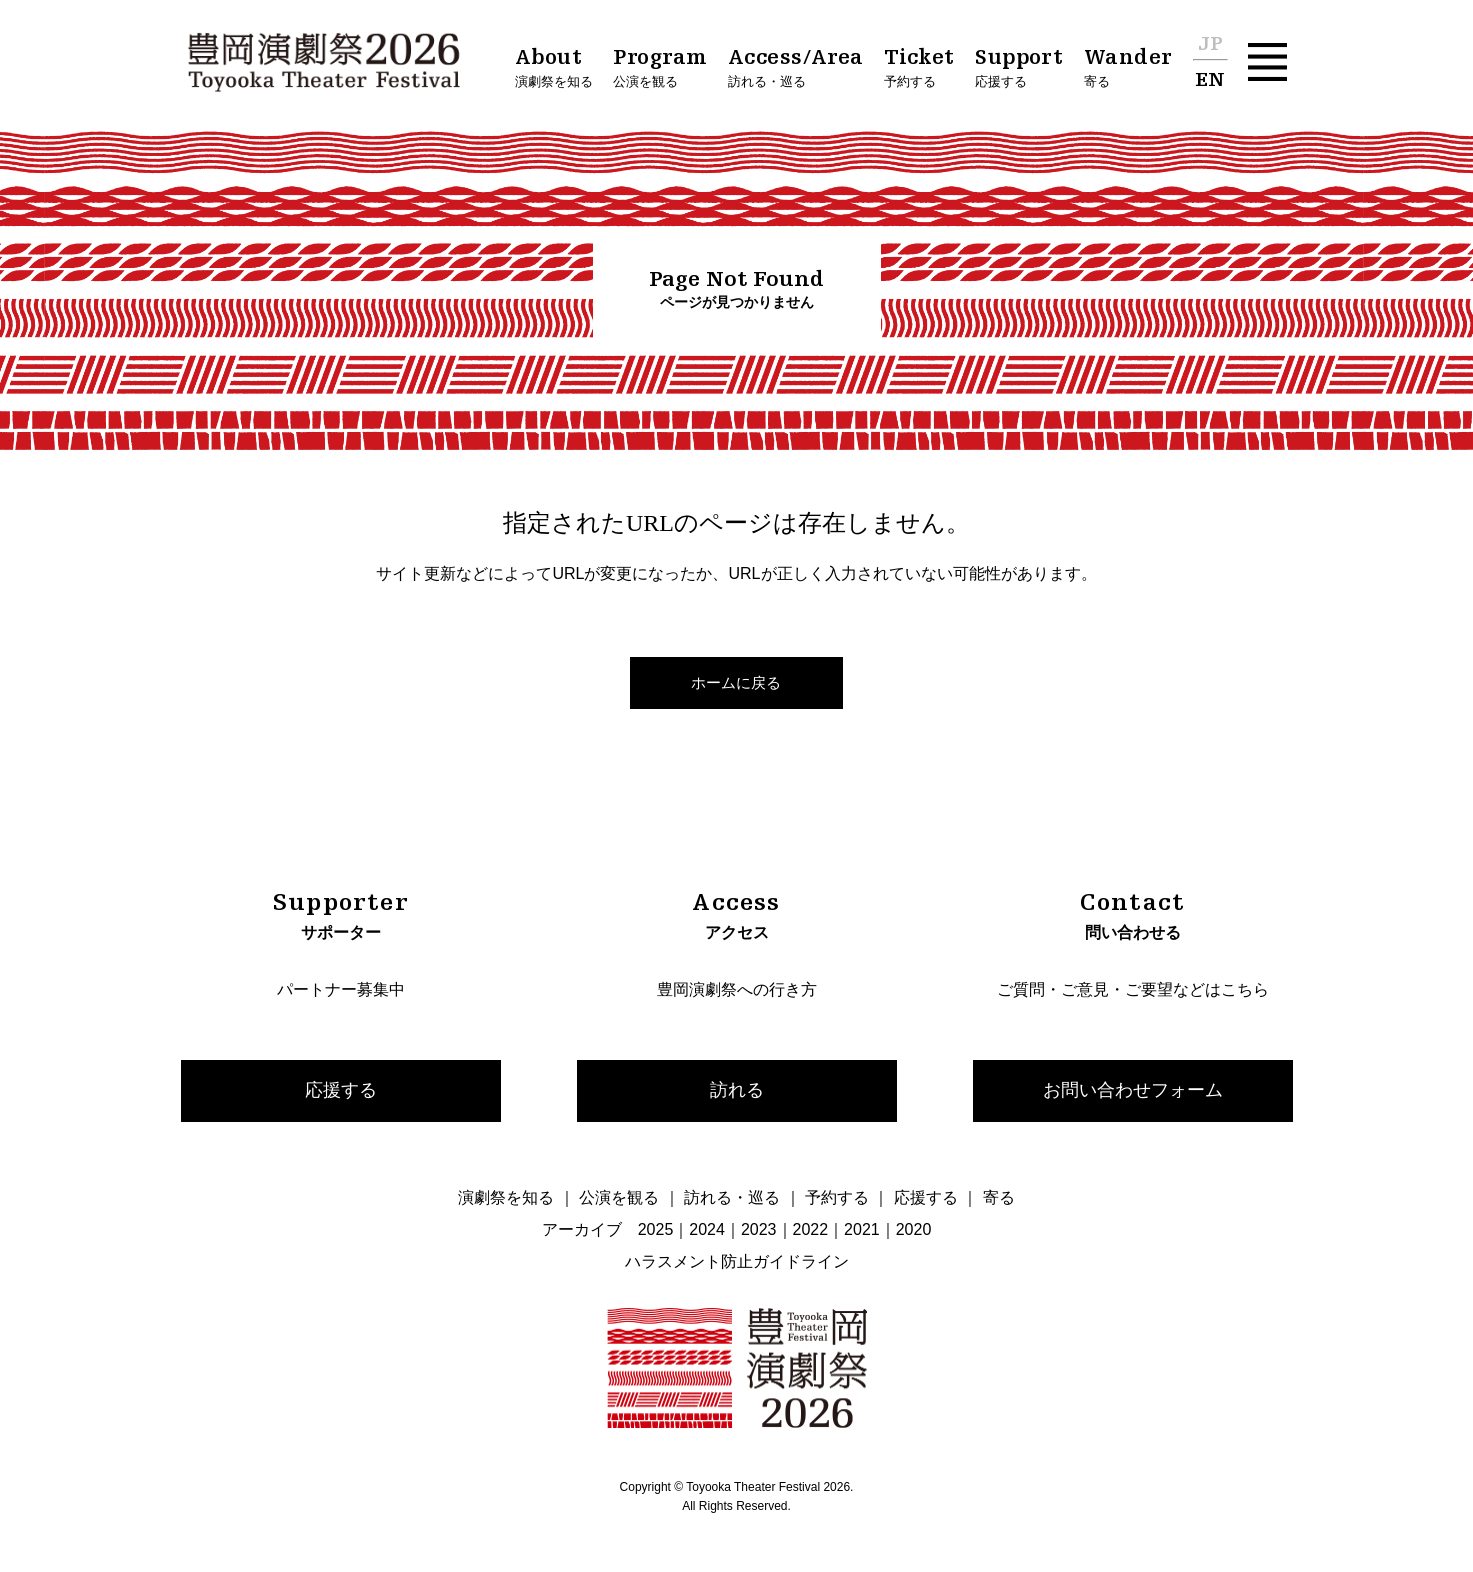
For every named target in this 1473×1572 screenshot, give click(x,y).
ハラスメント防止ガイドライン (737, 1261)
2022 (811, 1229)
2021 (862, 1229)
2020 (914, 1229)
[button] (1267, 62)
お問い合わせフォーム (1133, 1090)
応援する (341, 1090)
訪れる (737, 1090)
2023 (759, 1229)
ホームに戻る (736, 682)
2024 (707, 1229)
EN (1210, 81)
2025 (656, 1229)
